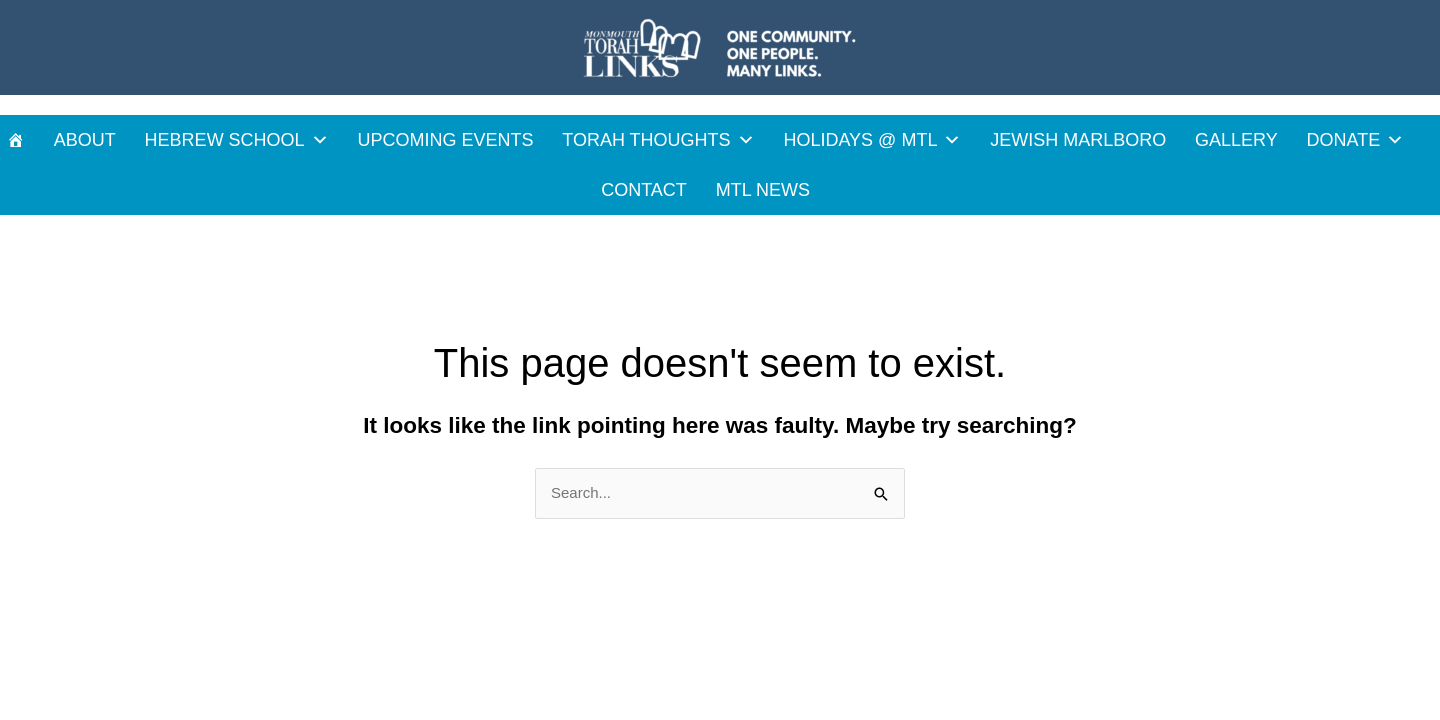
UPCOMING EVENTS (445, 140)
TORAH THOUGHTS (658, 140)
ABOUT (85, 140)
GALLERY (1236, 140)
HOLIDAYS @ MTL (872, 140)
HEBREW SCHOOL (237, 140)
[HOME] (16, 140)
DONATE (1356, 140)
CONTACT (644, 190)
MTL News (763, 190)
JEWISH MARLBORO (1078, 140)
